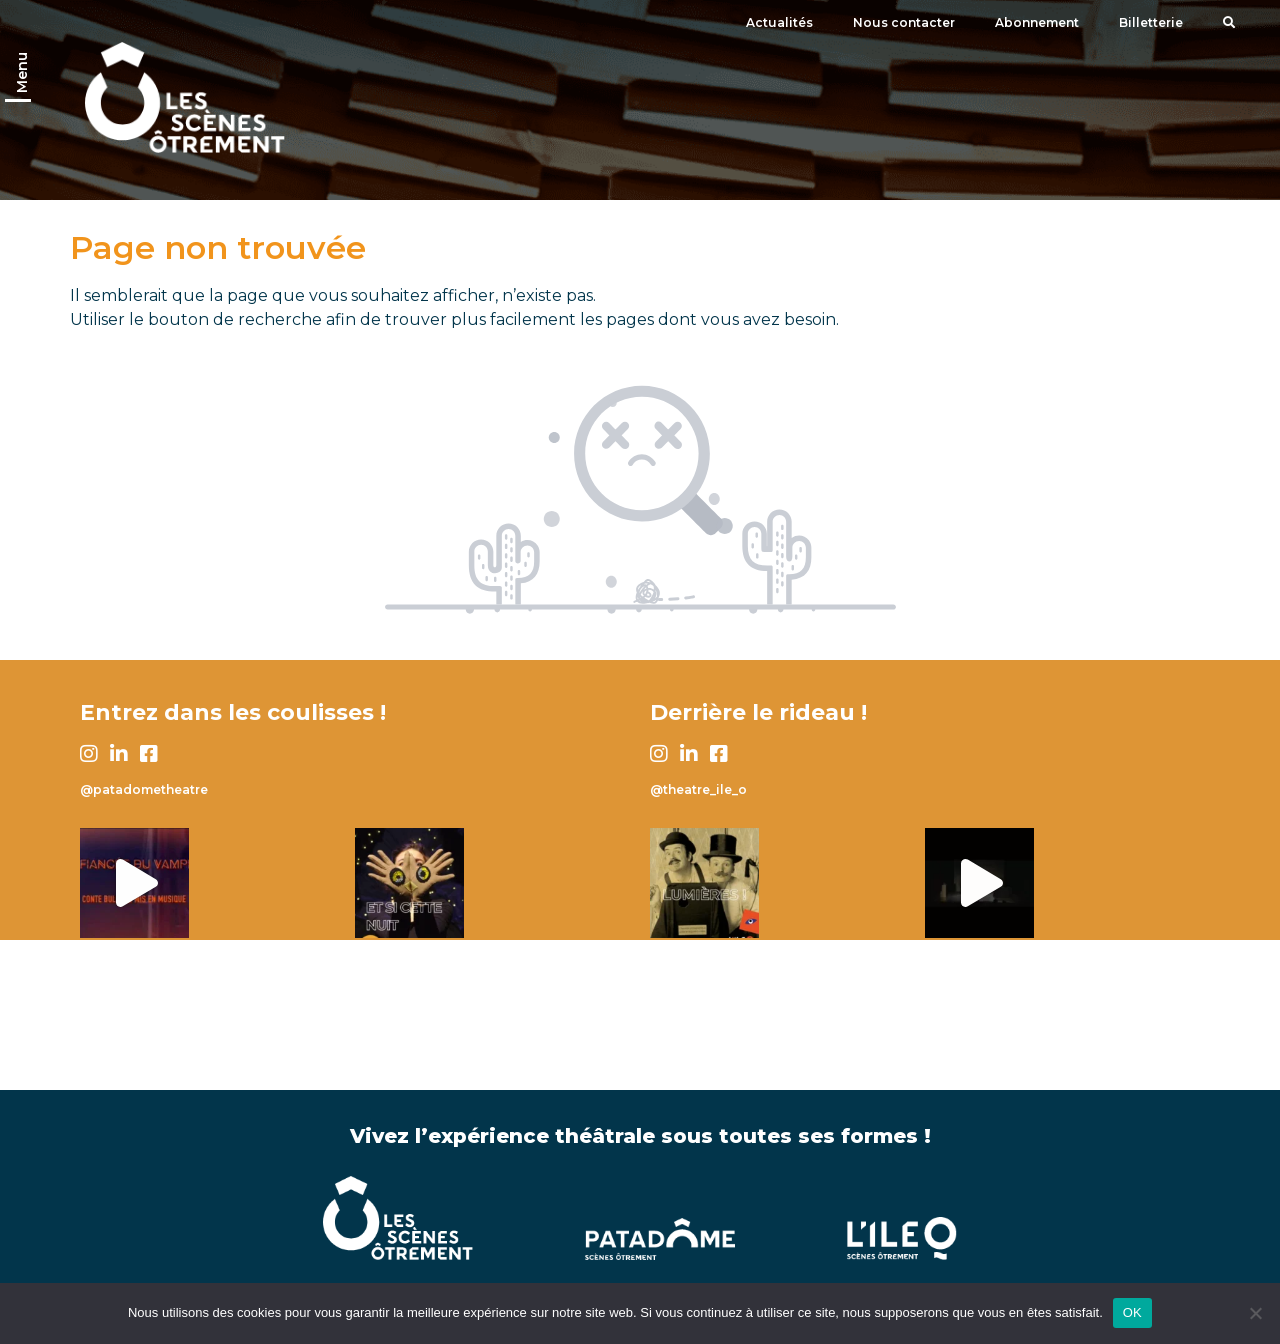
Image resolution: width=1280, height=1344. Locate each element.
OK (1132, 1312)
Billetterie (1151, 22)
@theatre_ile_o (698, 789)
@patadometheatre (144, 789)
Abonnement (1037, 22)
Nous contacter (904, 22)
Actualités (779, 22)
